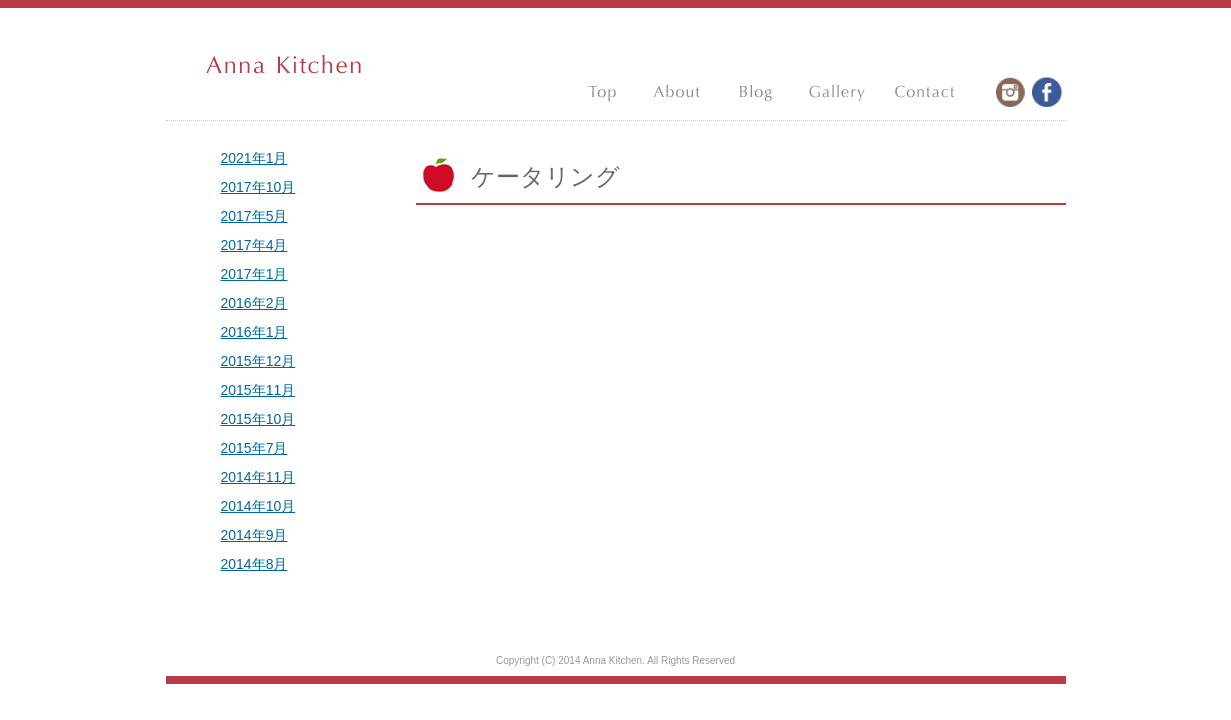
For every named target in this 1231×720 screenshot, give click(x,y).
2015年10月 (258, 419)
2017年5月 (254, 216)
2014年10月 (258, 506)
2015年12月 (258, 361)
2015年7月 (254, 448)
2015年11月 (258, 390)
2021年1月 (254, 158)
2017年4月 (254, 245)
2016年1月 (254, 332)
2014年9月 (254, 535)
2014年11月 (258, 477)
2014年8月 (254, 564)
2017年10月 (258, 187)
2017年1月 (254, 274)
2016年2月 (254, 303)
